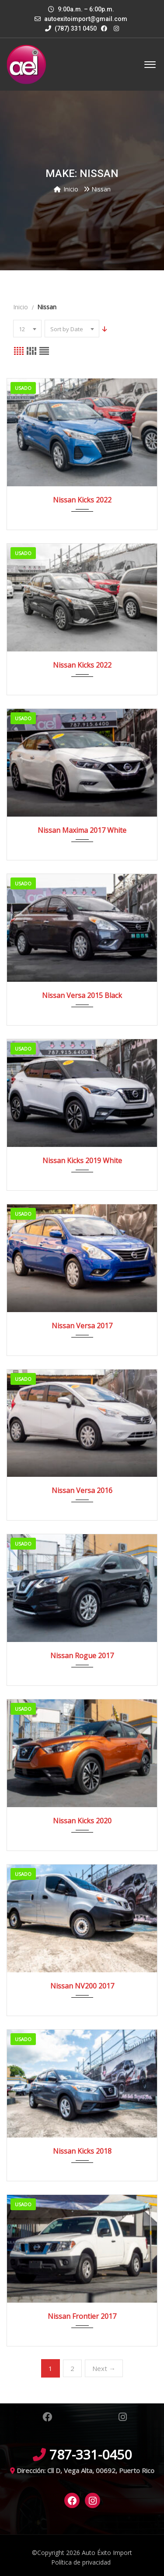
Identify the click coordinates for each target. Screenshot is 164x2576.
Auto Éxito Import (107, 2552)
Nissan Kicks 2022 (82, 500)
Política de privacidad (81, 2562)
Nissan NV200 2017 (82, 1986)
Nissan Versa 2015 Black (82, 995)
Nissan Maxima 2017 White (82, 830)
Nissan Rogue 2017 (82, 1655)
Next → (103, 2368)
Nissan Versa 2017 (82, 1325)
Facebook (47, 2417)
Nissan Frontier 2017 (82, 2316)
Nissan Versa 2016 (82, 1490)
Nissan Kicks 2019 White (82, 1160)
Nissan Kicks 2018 (82, 2151)
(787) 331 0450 (71, 28)
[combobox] (27, 328)
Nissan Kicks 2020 (82, 1821)
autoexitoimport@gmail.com (85, 18)
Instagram (123, 2417)
